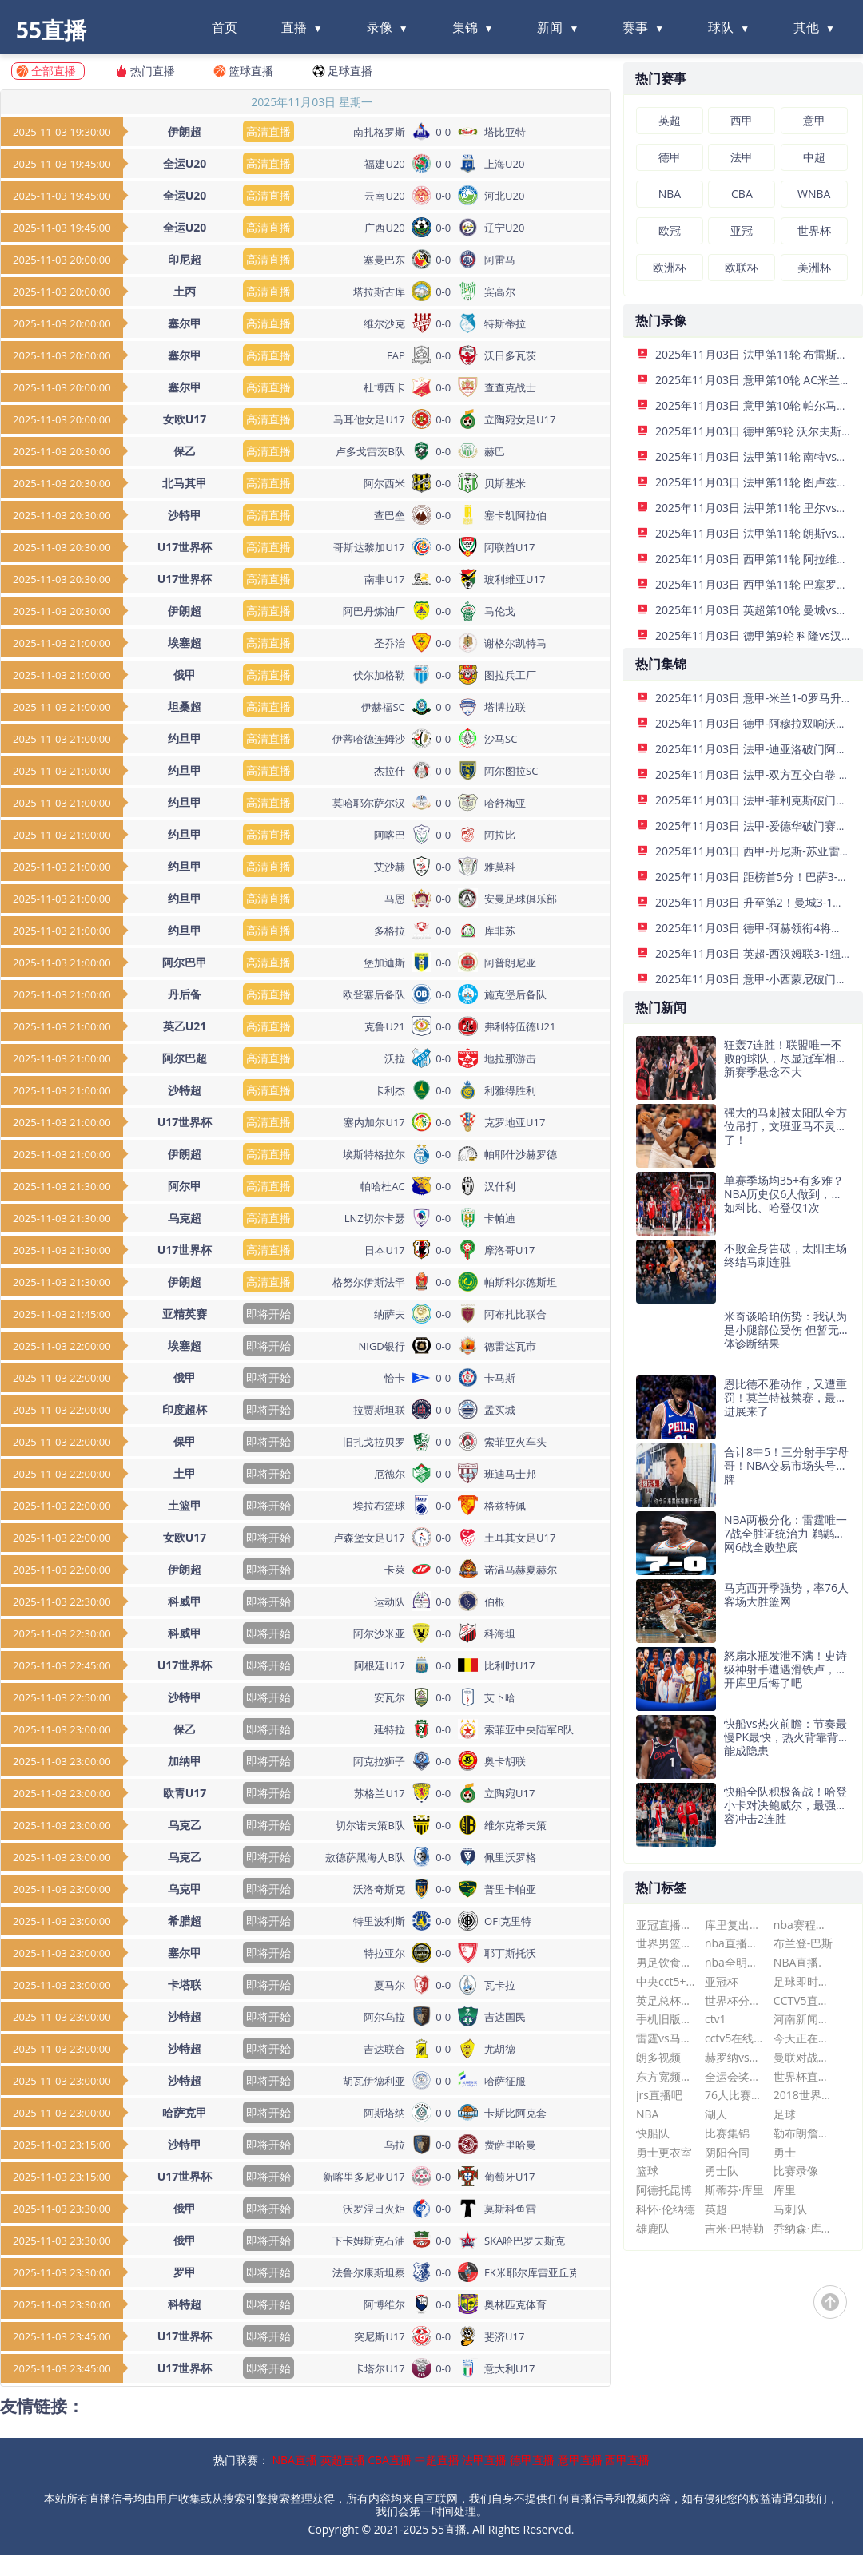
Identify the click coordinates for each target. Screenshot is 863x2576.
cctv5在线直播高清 (735, 2038)
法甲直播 (484, 2459)
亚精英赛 (184, 1313)
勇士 (785, 2152)
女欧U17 (185, 419)
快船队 (653, 2133)
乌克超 (184, 1217)
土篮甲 (184, 1505)
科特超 (184, 2304)
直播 (294, 27)
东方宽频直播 (666, 2076)
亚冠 (741, 230)
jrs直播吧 (659, 2094)
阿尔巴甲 (184, 962)
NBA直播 (294, 2459)
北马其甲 (184, 482)
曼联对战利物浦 (803, 2057)
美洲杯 (814, 267)
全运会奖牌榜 (735, 2076)
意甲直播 (580, 2459)
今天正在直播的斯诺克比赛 (803, 2038)
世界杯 (814, 230)
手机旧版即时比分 (666, 2018)
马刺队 (790, 2209)
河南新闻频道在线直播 (803, 2018)
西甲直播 (627, 2459)
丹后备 (184, 994)
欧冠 (669, 230)
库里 (785, 2189)
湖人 (716, 2114)
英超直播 (342, 2459)
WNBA (813, 193)
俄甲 (184, 674)
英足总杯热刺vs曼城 (666, 2000)
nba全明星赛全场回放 (735, 1962)
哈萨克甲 (184, 2112)
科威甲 (184, 1601)
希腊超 (184, 1920)
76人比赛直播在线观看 (735, 2094)
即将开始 (268, 1313)
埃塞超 (184, 642)
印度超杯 (184, 1409)
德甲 (669, 157)
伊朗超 (184, 131)
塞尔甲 (184, 323)
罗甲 (184, 2272)
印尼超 (184, 259)
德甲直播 (532, 2459)
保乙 (184, 450)
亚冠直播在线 (666, 1924)
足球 (785, 2114)
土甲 (184, 1473)
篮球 (647, 2170)
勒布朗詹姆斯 (803, 2133)
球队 (721, 27)
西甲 (741, 120)
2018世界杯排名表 (803, 2094)
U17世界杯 (185, 546)
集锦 (465, 27)
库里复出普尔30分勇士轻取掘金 (735, 1924)
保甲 (184, 1441)
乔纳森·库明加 (803, 2228)
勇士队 (721, 2170)
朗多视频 (658, 2057)
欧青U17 (185, 1792)
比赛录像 (796, 2170)
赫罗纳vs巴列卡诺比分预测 (735, 2057)
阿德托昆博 (664, 2189)
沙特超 (184, 1089)
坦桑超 (184, 706)
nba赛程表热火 (803, 1924)
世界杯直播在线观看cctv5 (803, 2076)
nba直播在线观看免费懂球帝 (735, 1943)
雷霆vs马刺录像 (666, 2038)
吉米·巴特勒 (734, 2228)
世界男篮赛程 (666, 1943)
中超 (814, 157)
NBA (669, 193)
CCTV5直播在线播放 (803, 2000)
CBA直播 (390, 2459)
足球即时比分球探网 (803, 1981)
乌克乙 (184, 1824)
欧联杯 (741, 267)
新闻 (550, 27)
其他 (806, 27)
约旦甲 (184, 738)
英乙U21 (185, 1026)
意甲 (814, 120)
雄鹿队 (653, 2228)
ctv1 (715, 2018)
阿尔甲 (184, 1185)
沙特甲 (184, 514)
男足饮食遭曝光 (666, 1962)
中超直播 (437, 2459)
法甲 (741, 157)
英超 (669, 120)
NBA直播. (797, 1962)
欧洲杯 (669, 267)
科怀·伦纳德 (665, 2209)
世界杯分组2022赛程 (735, 2000)
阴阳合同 (727, 2152)
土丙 (184, 291)
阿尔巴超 (184, 1058)
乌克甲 (184, 1888)
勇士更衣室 (664, 2152)
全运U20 (185, 163)
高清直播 (268, 131)
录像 (379, 27)
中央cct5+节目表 (666, 1981)
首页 (224, 27)
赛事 (635, 27)
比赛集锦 (727, 2133)
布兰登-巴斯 (803, 1943)
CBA (742, 193)
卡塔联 (184, 1984)
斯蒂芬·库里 (734, 2189)
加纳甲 (184, 1760)
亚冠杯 (721, 1981)
